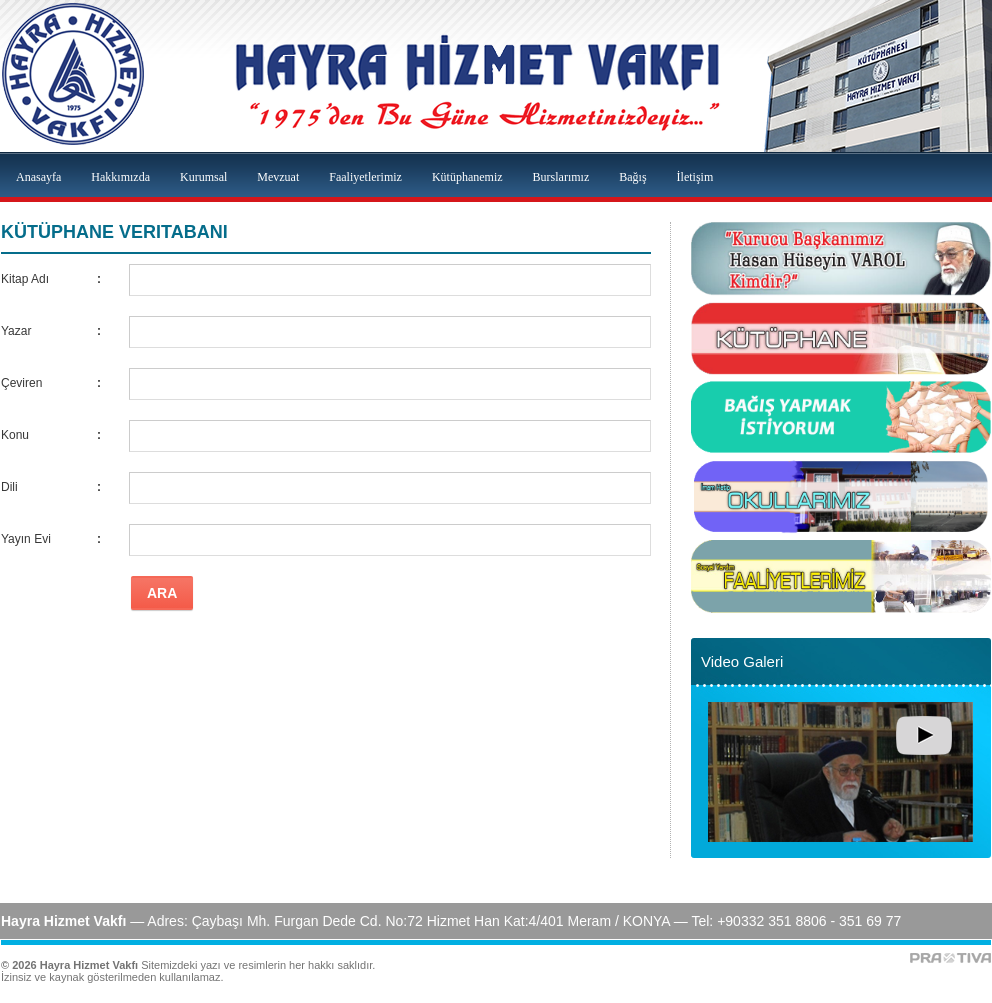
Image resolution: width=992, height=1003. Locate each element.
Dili (9, 487)
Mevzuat (278, 177)
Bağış (632, 177)
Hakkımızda (120, 177)
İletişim (695, 177)
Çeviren (21, 383)
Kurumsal (203, 177)
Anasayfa (38, 177)
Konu (15, 435)
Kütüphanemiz (467, 177)
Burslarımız (561, 177)
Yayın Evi (26, 539)
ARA (162, 593)
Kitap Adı (25, 279)
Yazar (16, 331)
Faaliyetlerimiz (365, 177)
